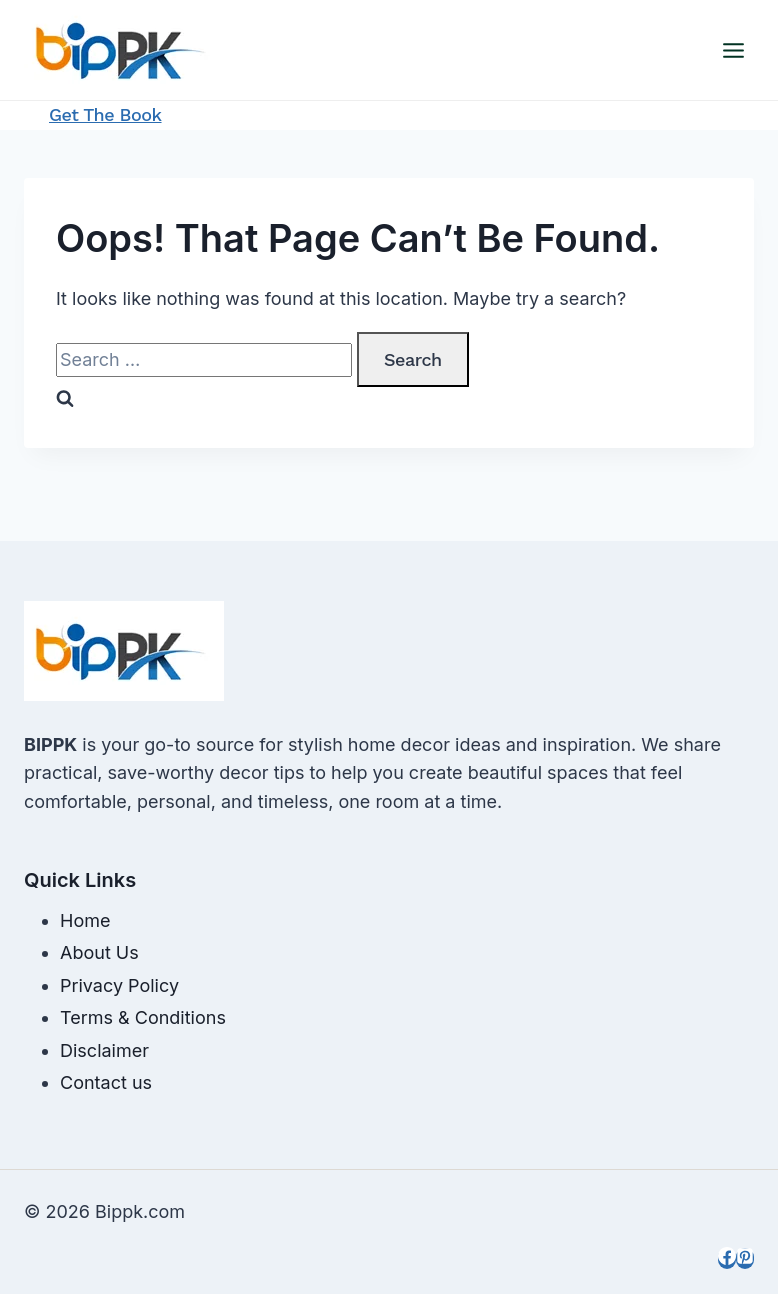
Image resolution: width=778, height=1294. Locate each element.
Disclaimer (104, 1050)
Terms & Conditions (143, 1017)
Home (85, 920)
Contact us (106, 1082)
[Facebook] (727, 1258)
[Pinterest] (745, 1258)
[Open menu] (733, 50)
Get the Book (105, 114)
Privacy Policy (119, 985)
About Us (99, 952)
